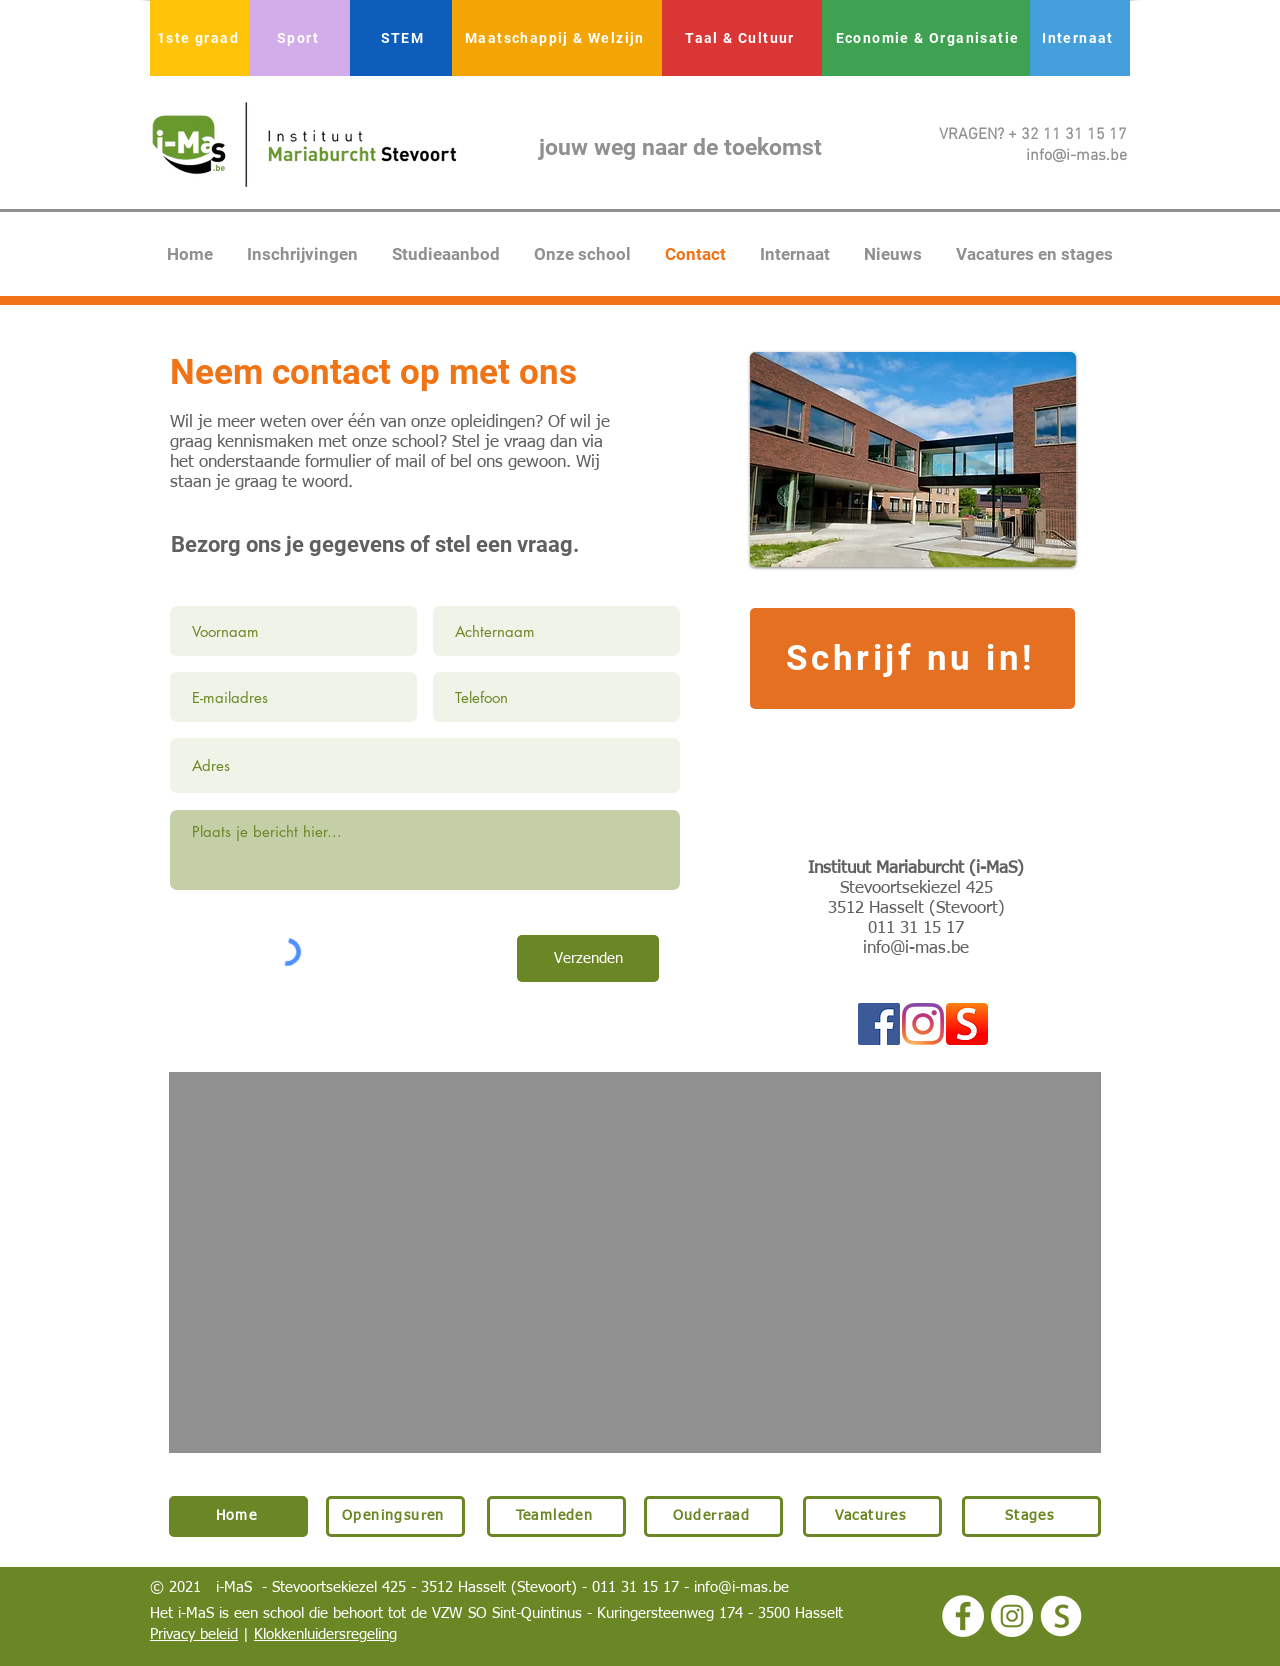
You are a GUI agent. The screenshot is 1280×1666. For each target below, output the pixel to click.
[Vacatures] (872, 1516)
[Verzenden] (588, 958)
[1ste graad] (200, 38)
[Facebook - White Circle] (963, 1616)
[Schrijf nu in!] (912, 658)
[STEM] (404, 38)
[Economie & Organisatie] (929, 38)
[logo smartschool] (967, 1024)
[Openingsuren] (395, 1516)
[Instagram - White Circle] (1012, 1616)
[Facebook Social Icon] (879, 1024)
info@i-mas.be (916, 948)
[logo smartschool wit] (1061, 1616)
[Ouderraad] (713, 1516)
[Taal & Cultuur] (742, 38)
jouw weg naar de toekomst (680, 147)
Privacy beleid (194, 1634)
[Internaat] (1080, 38)
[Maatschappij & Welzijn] (557, 38)
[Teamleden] (556, 1516)
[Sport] (300, 38)
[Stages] (1031, 1516)
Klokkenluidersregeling (325, 1634)
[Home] (238, 1516)
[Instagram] (923, 1024)
